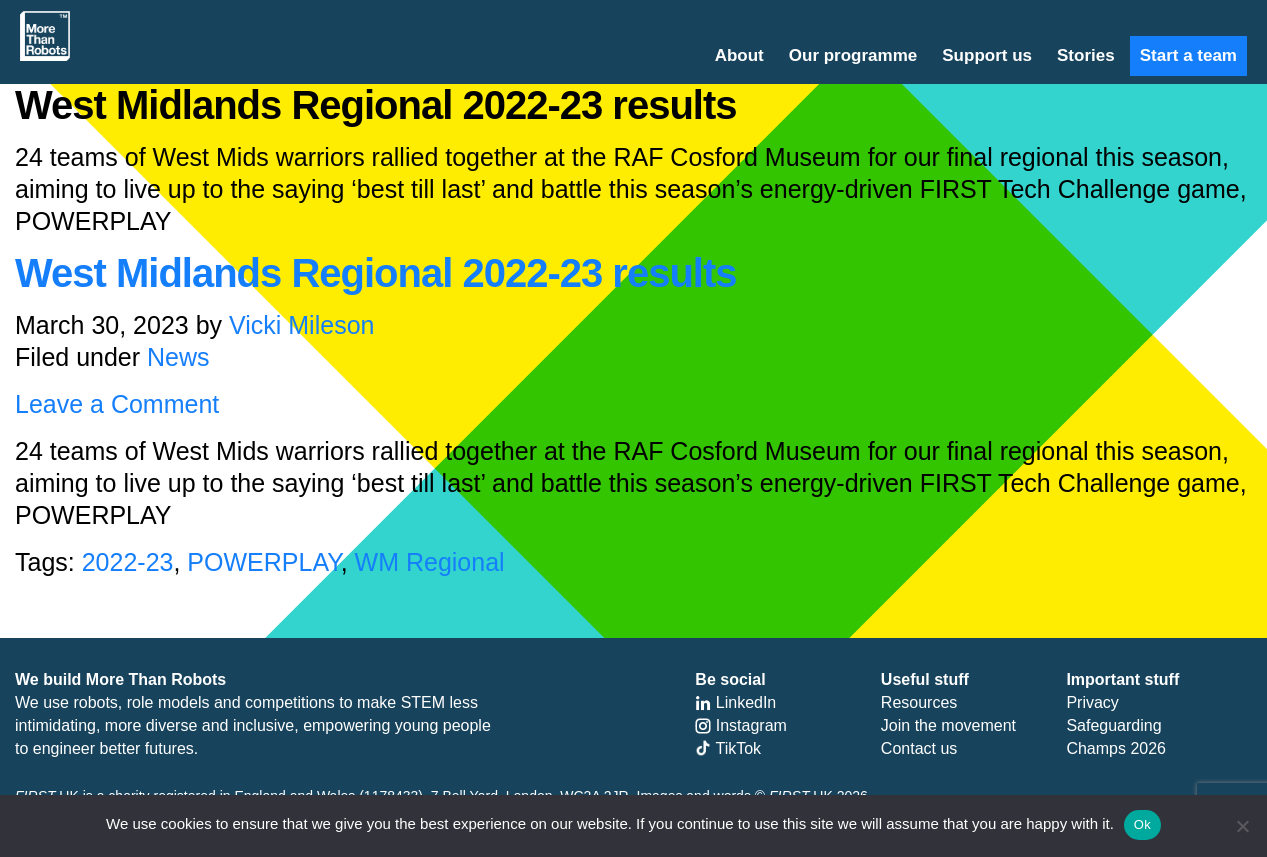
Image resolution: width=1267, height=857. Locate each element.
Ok (1142, 824)
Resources (919, 702)
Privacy (1092, 702)
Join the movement (948, 725)
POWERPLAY (263, 562)
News (178, 357)
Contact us (919, 748)
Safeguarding (1113, 725)
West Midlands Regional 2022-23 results (376, 273)
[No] (1242, 826)
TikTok (728, 748)
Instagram (741, 725)
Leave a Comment (117, 404)
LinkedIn (735, 702)
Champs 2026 (1116, 748)
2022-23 (128, 562)
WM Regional (430, 562)
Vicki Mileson (301, 325)
